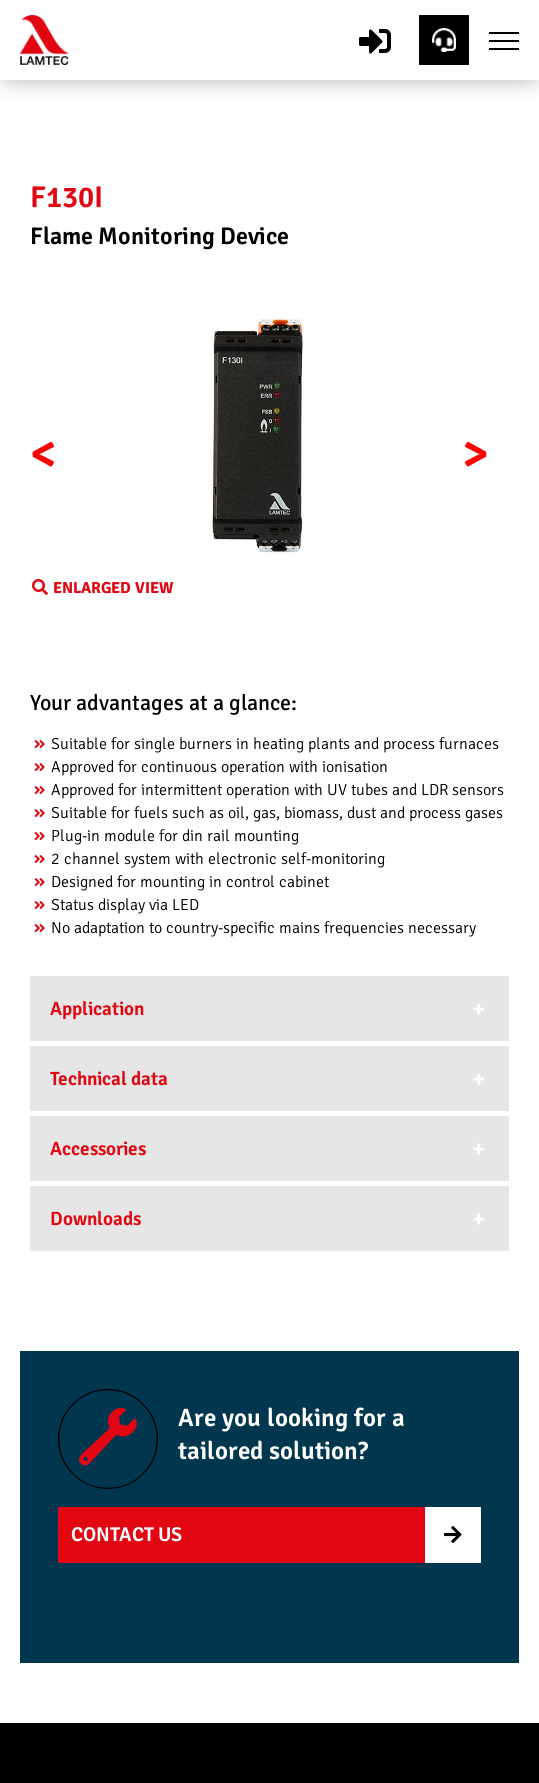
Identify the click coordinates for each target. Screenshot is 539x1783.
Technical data (109, 1079)
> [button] (475, 454)
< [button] (43, 454)
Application (97, 1009)
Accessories (98, 1149)
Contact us (126, 1534)
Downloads (95, 1219)
